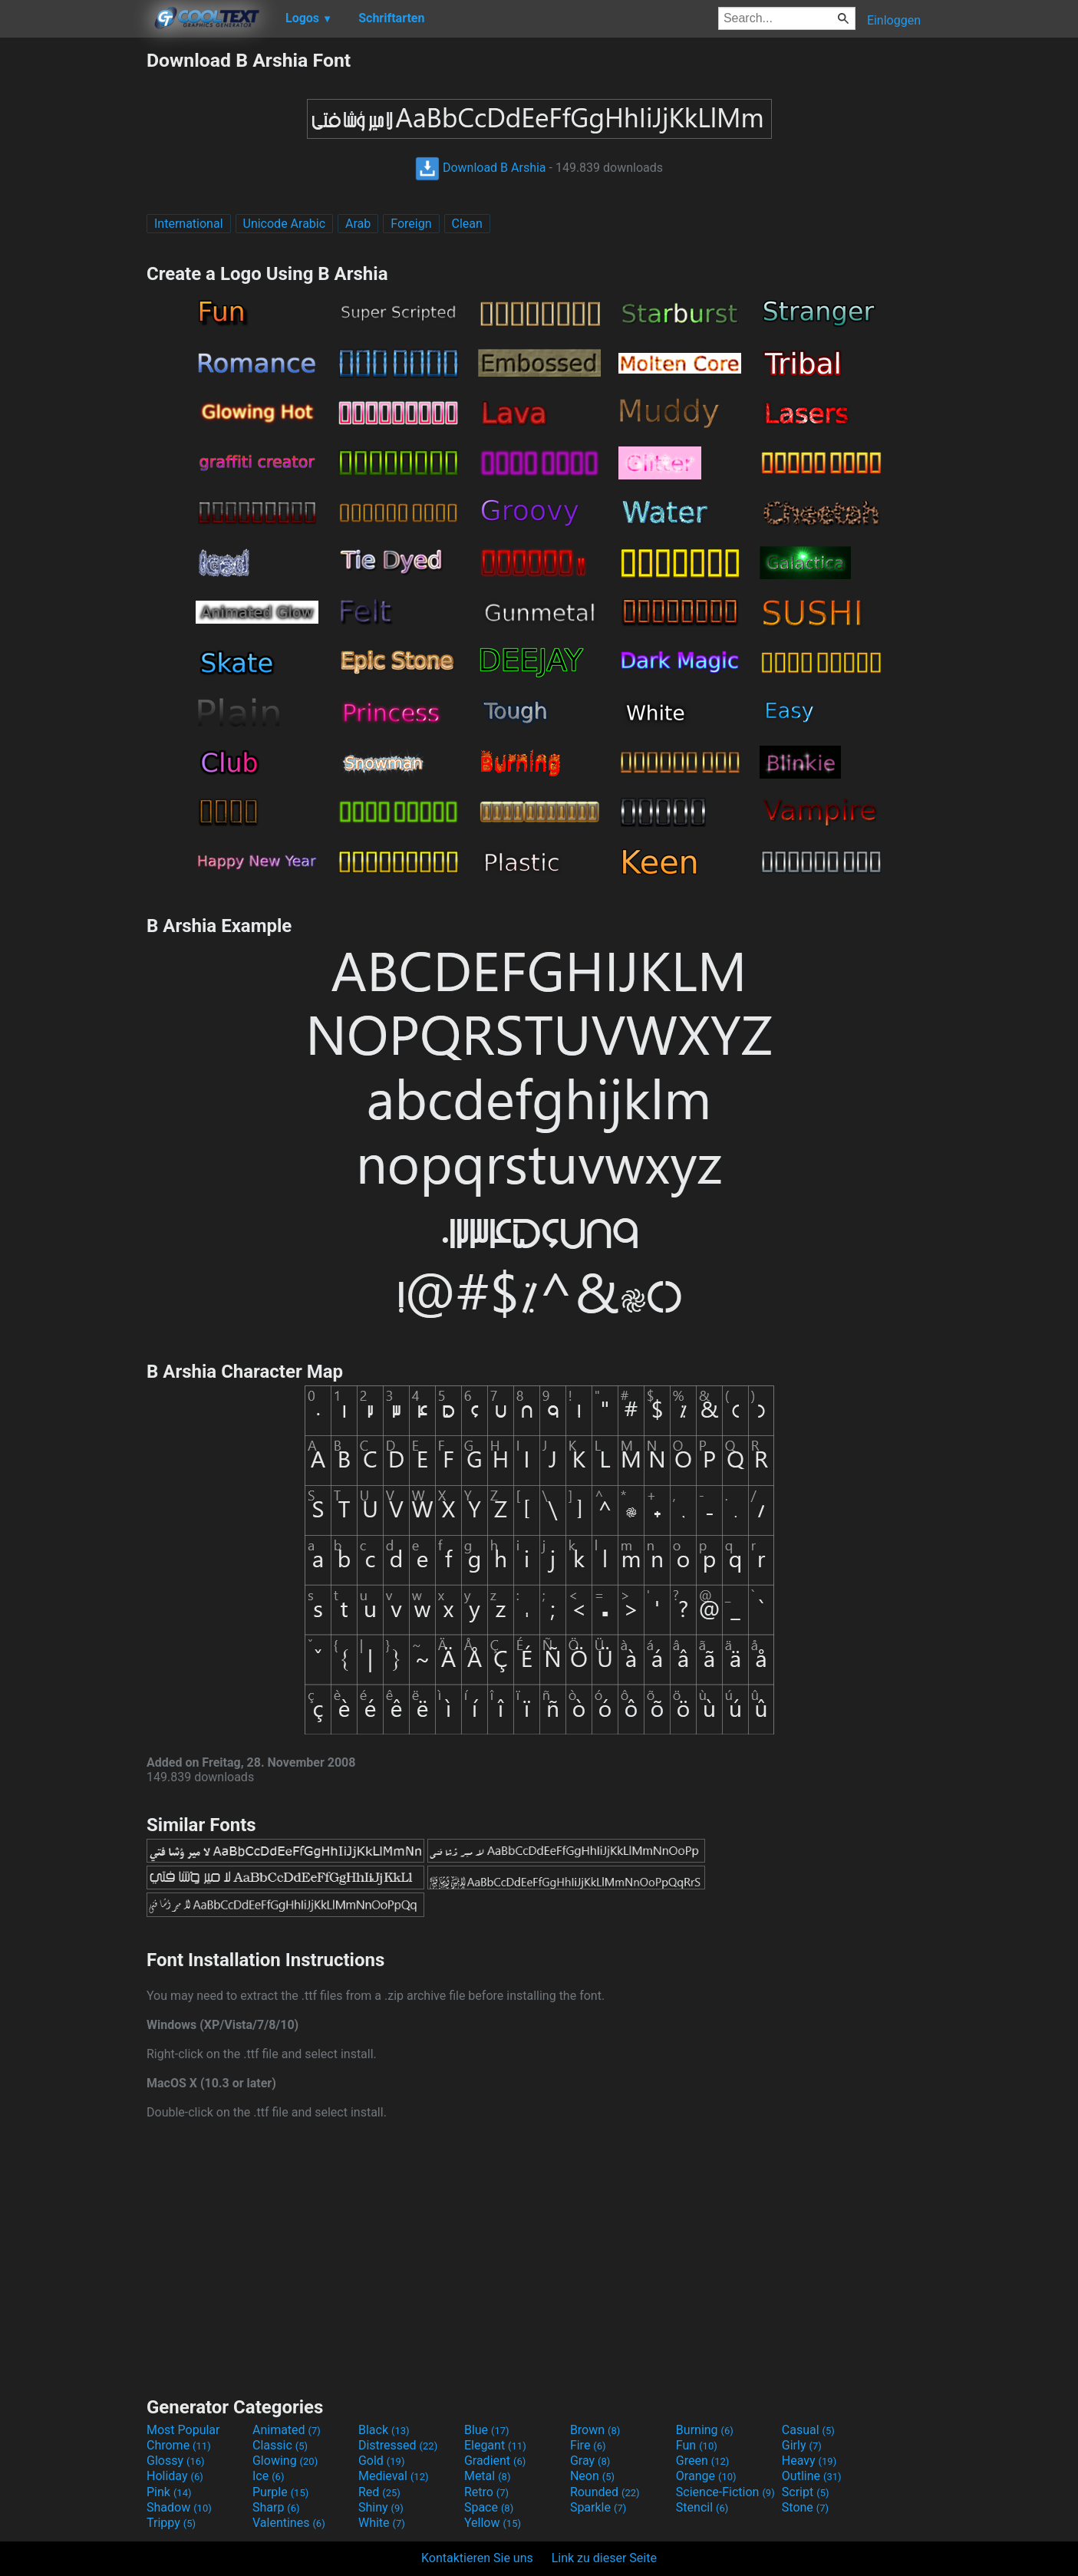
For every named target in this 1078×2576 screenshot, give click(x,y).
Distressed (397, 2445)
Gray (590, 2460)
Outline (812, 2476)
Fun (696, 2445)
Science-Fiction (725, 2492)
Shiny (381, 2507)
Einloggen (894, 20)
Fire (588, 2445)
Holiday (175, 2476)
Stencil (702, 2507)
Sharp (276, 2507)
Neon (592, 2476)
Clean (467, 223)
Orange (706, 2476)
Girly (802, 2445)
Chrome (179, 2445)
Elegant (495, 2445)
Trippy (171, 2522)
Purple (280, 2492)
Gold (381, 2460)
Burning (705, 2430)
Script (805, 2492)
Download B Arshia (480, 167)
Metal (487, 2476)
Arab (358, 223)
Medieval (393, 2476)
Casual (808, 2430)
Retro (486, 2492)
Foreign (411, 223)
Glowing (285, 2460)
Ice (268, 2476)
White (381, 2522)
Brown (595, 2430)
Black (384, 2430)
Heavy (809, 2460)
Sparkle (598, 2507)
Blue (486, 2430)
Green (703, 2460)
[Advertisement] (73, 279)
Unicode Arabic (284, 223)
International (188, 223)
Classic (280, 2445)
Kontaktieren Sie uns (477, 2558)
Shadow (179, 2507)
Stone (805, 2507)
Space (488, 2507)
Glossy (176, 2460)
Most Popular (183, 2430)
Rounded (605, 2492)
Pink (169, 2492)
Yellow (492, 2522)
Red (379, 2492)
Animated (286, 2430)
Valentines (288, 2522)
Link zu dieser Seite (604, 2558)
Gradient (495, 2460)
